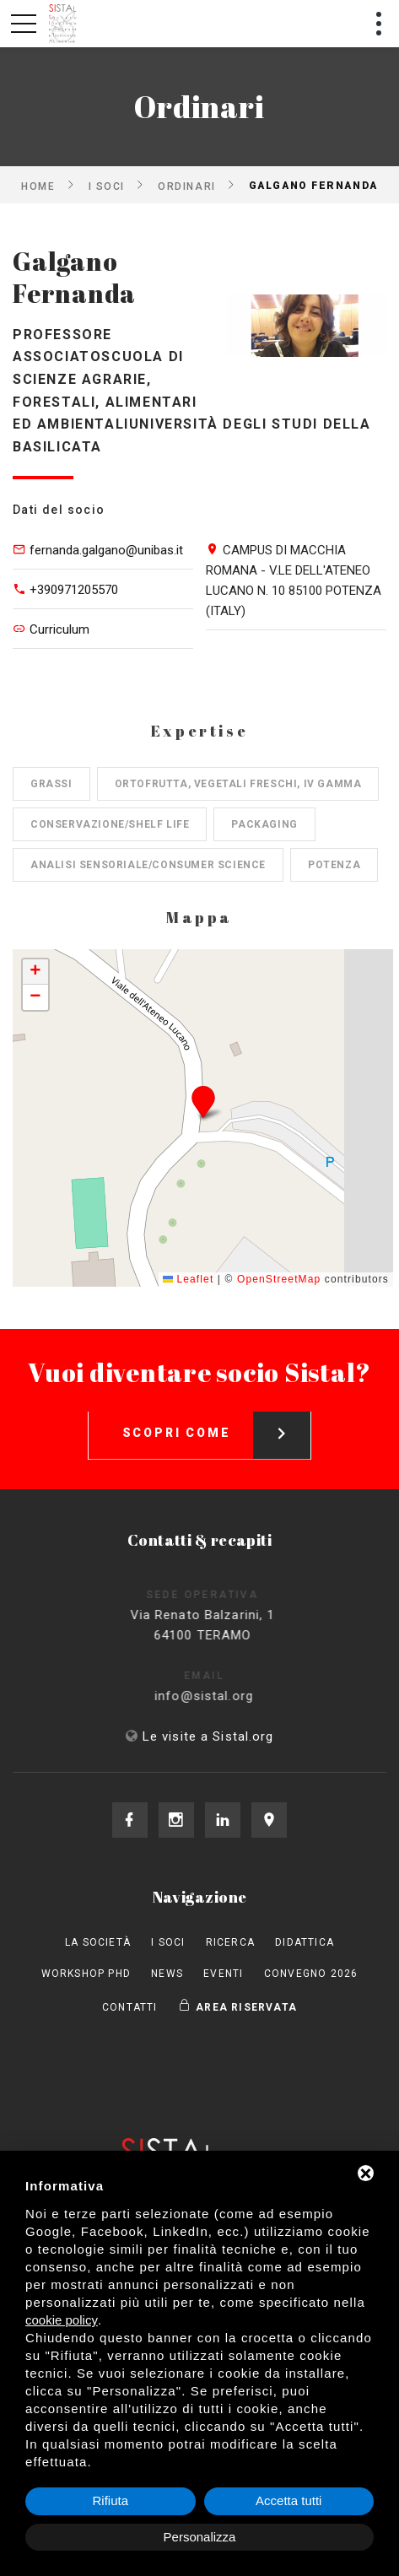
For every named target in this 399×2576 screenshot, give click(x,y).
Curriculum (59, 629)
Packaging (264, 824)
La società (98, 1942)
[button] (203, 1102)
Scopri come (216, 1421)
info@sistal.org (219, 1696)
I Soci (107, 186)
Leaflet (188, 1279)
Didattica (304, 1942)
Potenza (334, 865)
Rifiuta (110, 2500)
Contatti (130, 2007)
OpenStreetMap (279, 1279)
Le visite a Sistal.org (208, 1736)
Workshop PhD (86, 1973)
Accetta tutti (288, 2500)
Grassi (51, 784)
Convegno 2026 (311, 1973)
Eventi (223, 1973)
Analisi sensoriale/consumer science (148, 865)
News (167, 1973)
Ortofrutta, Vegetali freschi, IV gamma (238, 784)
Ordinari (186, 186)
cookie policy (61, 2320)
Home (38, 186)
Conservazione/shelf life (109, 824)
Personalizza (200, 2537)
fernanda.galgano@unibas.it (106, 550)
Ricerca (230, 1942)
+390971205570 (74, 589)
